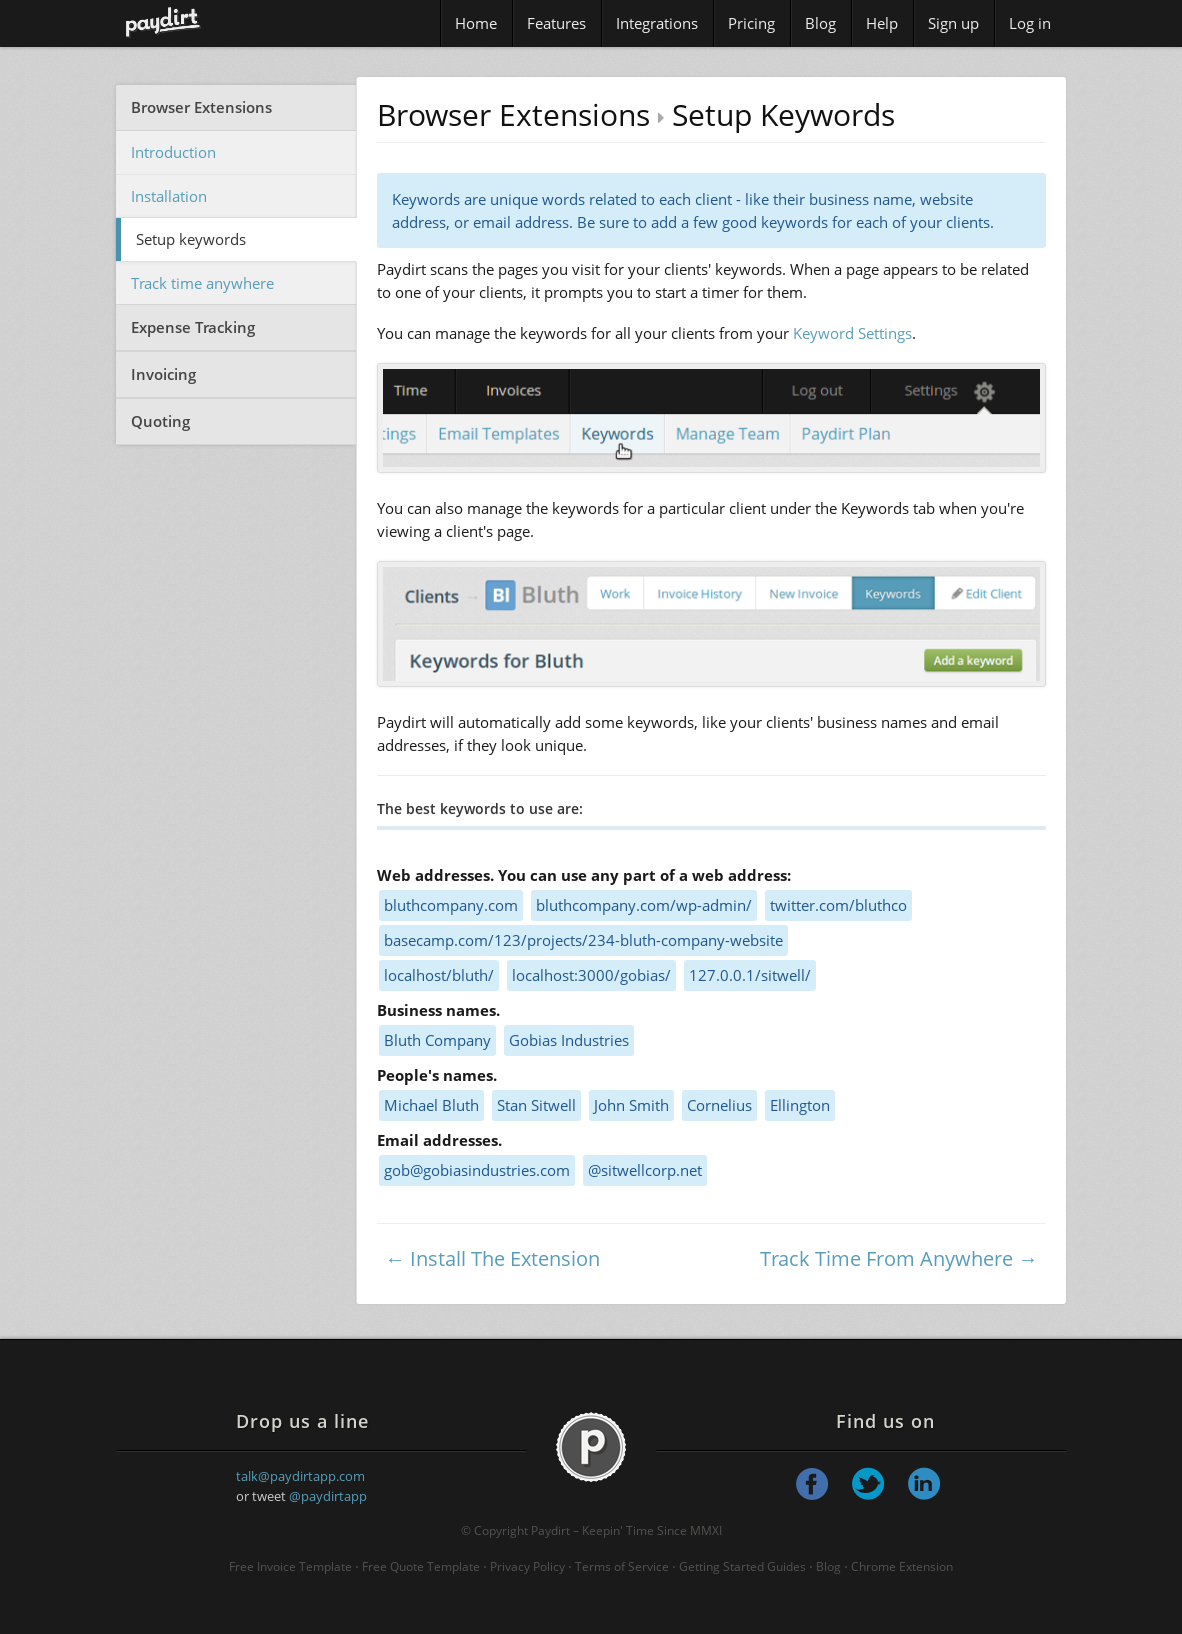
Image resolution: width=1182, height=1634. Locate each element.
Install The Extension (505, 1258)
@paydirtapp (328, 1496)
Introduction (173, 152)
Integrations (657, 23)
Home (476, 23)
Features (556, 23)
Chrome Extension (902, 1566)
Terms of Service (622, 1566)
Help (882, 23)
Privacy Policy (527, 1566)
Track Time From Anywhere (886, 1258)
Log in (1030, 23)
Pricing (751, 23)
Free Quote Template (421, 1566)
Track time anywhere (202, 283)
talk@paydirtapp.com (300, 1476)
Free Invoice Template (290, 1566)
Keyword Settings (852, 333)
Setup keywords (191, 239)
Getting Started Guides (742, 1566)
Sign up (953, 23)
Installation (169, 196)
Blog (820, 23)
